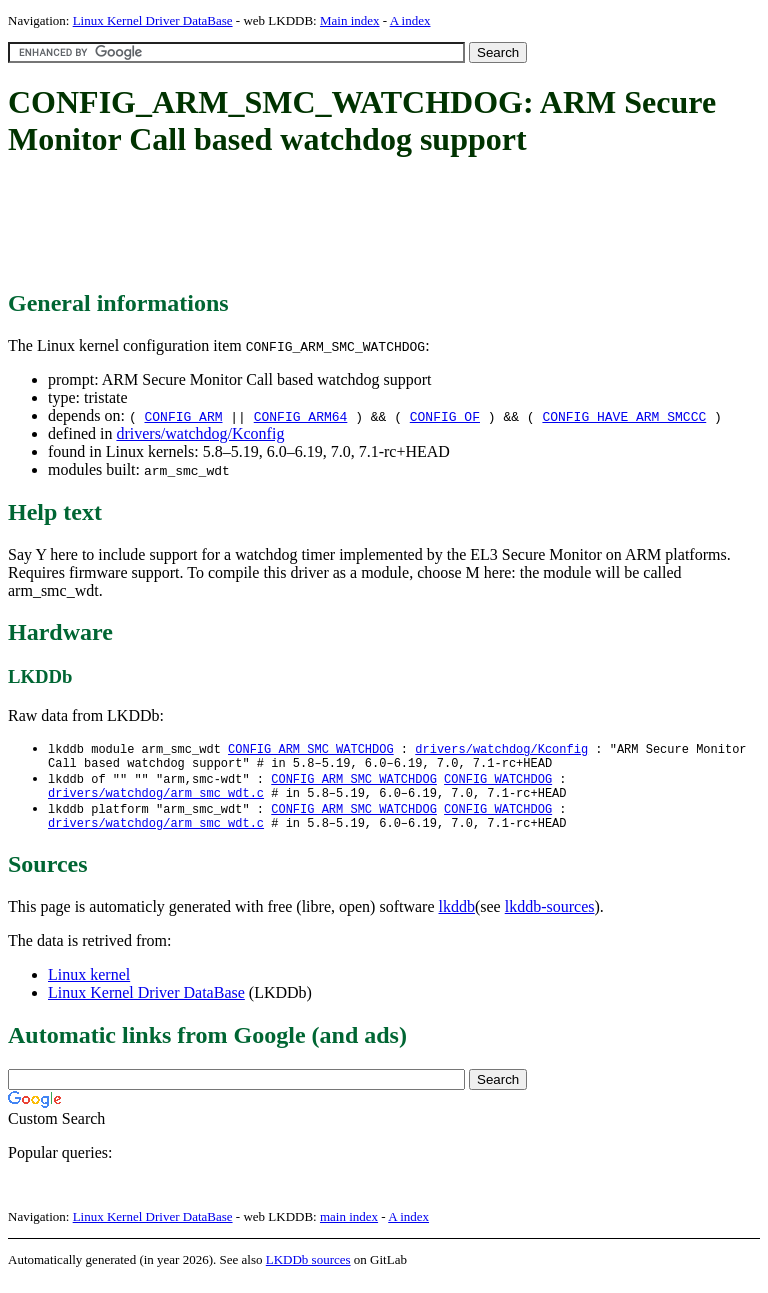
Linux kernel (89, 986)
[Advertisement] (372, 225)
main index (349, 1228)
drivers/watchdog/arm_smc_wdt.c (156, 800)
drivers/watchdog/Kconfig (200, 433)
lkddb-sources (550, 918)
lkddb (457, 918)
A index (410, 20)
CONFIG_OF (445, 416)
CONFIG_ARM (183, 416)
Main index (350, 20)
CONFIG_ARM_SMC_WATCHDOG (311, 749)
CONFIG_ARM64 (301, 416)
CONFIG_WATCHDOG (498, 783)
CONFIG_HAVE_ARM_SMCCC (624, 416)
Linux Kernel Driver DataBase (153, 20)
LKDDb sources (308, 1271)
